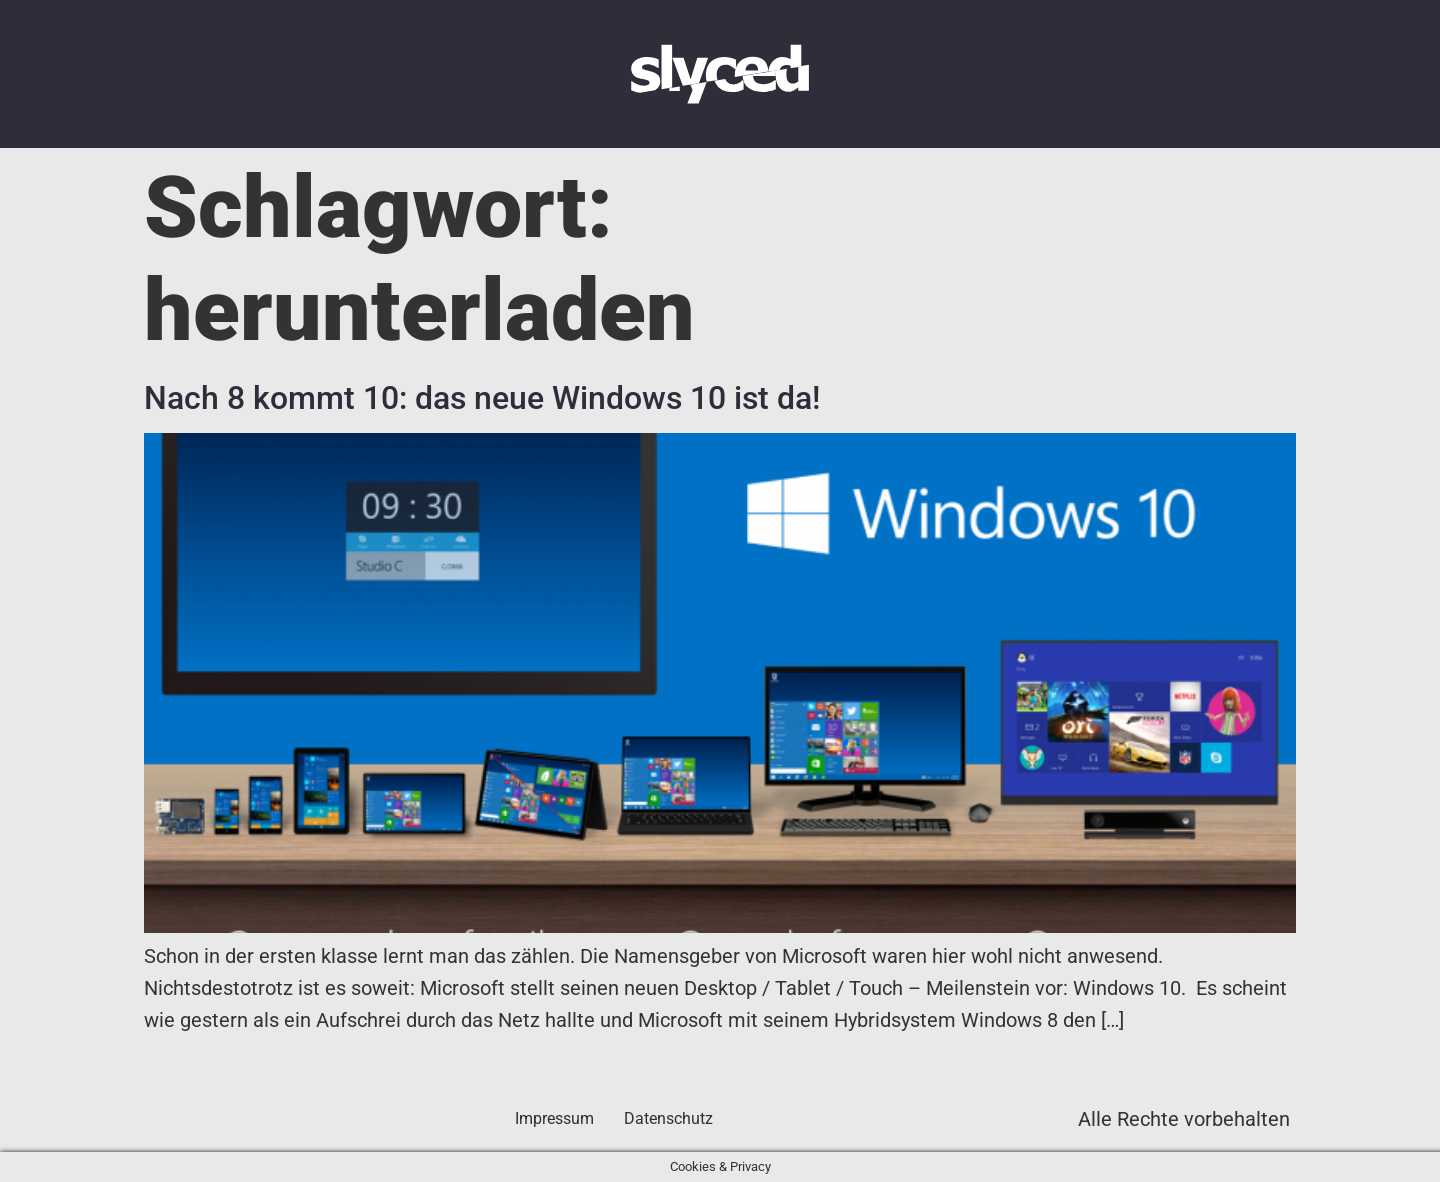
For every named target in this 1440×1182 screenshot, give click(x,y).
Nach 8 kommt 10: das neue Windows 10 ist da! (482, 398)
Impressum (554, 1118)
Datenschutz (668, 1118)
